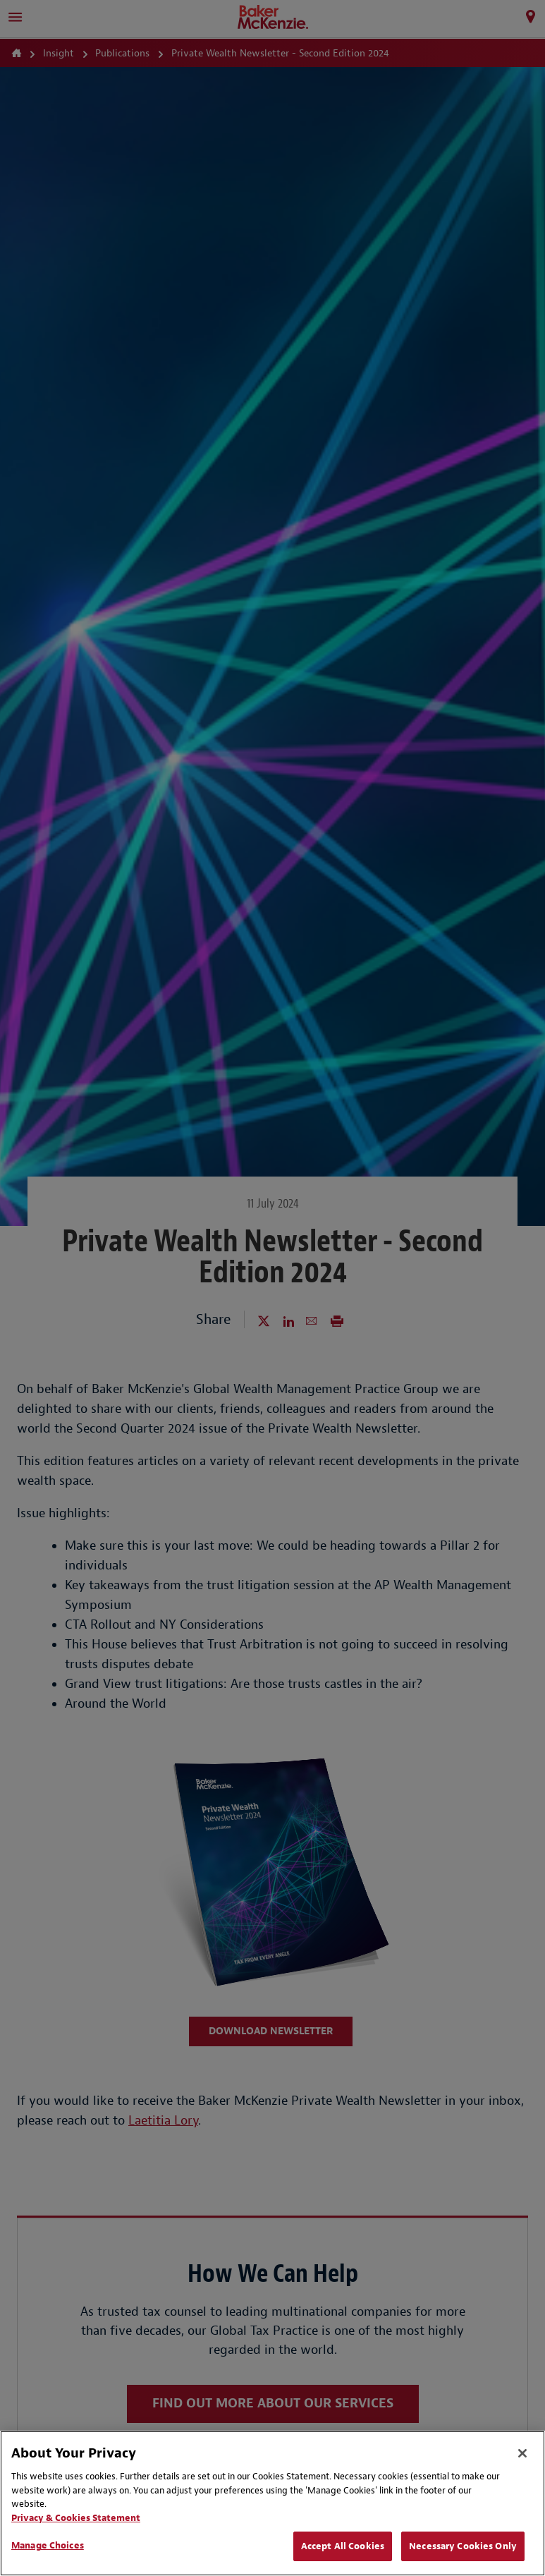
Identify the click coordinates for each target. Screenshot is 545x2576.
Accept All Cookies (342, 2546)
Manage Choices (47, 2545)
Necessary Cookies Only (463, 2546)
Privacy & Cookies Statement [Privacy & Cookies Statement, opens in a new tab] (75, 2518)
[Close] (522, 2453)
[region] (272, 2503)
